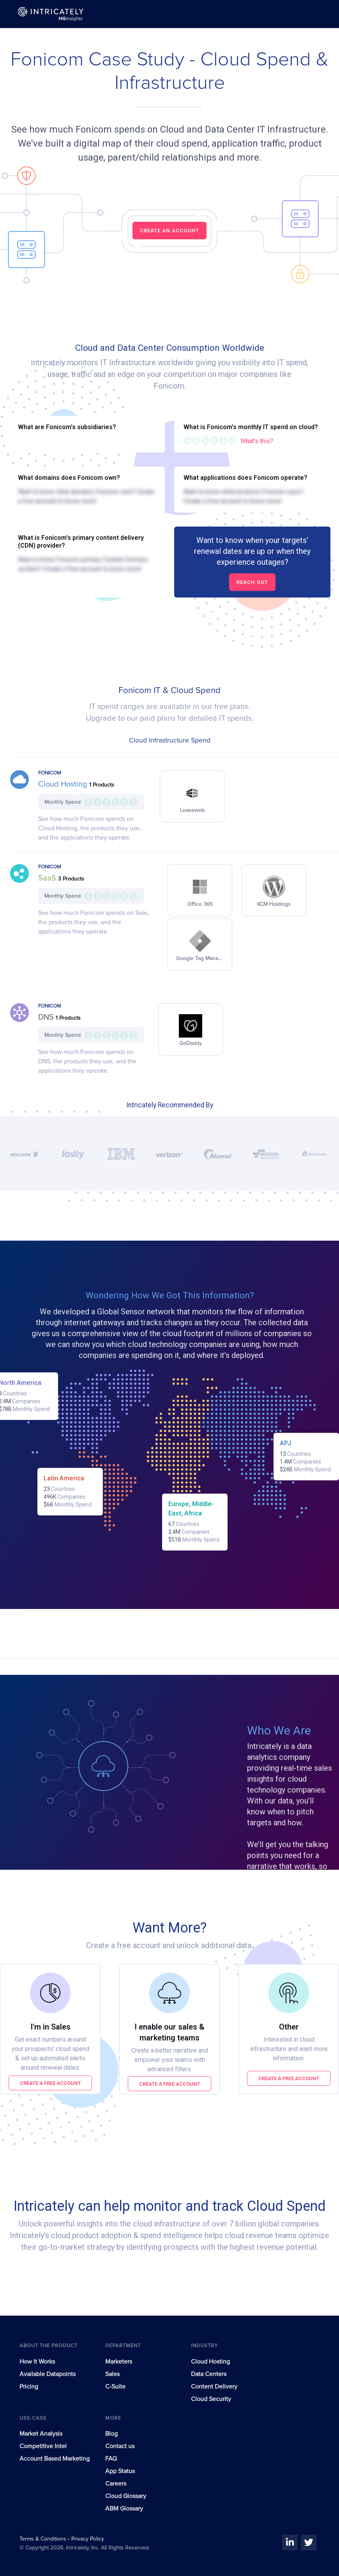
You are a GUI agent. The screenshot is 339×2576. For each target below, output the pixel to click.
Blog (111, 2434)
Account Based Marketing (54, 2459)
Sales (112, 2374)
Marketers (118, 2362)
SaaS (48, 878)
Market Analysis (40, 2434)
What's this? (256, 441)
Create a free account (50, 2083)
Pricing (28, 2386)
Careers (115, 2484)
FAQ (111, 2459)
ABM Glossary (124, 2508)
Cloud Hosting (63, 784)
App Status (120, 2471)
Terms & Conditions (43, 2539)
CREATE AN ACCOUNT (169, 230)
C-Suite (115, 2386)
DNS (47, 1017)
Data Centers (208, 2374)
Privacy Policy (87, 2539)
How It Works (37, 2362)
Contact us (119, 2446)
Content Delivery (214, 2386)
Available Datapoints (47, 2374)
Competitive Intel (43, 2446)
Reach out (252, 582)
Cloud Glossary (125, 2496)
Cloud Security (211, 2399)
